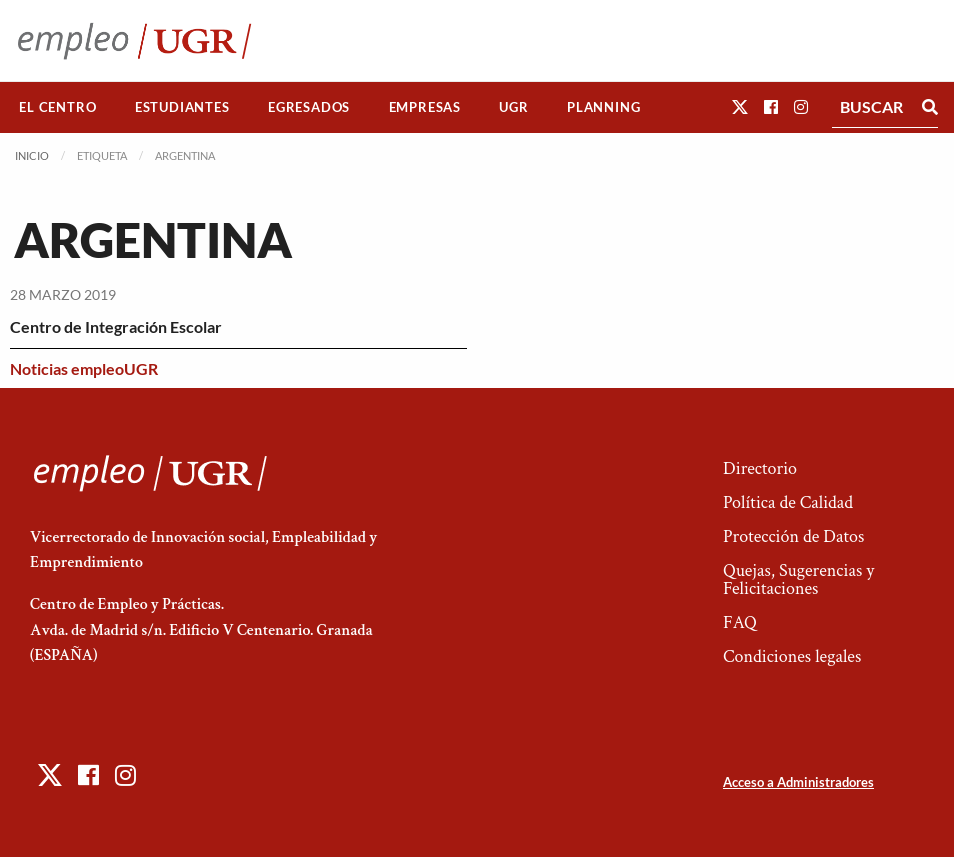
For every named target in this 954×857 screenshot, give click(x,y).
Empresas (425, 107)
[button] (740, 106)
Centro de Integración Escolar (116, 326)
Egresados (309, 107)
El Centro (57, 107)
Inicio (32, 155)
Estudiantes (182, 107)
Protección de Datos (793, 536)
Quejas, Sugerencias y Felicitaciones (798, 579)
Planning (603, 107)
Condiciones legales (792, 656)
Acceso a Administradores (798, 782)
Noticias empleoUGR (84, 368)
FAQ (740, 622)
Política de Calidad (788, 502)
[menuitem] (58, 107)
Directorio (760, 468)
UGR (513, 107)
